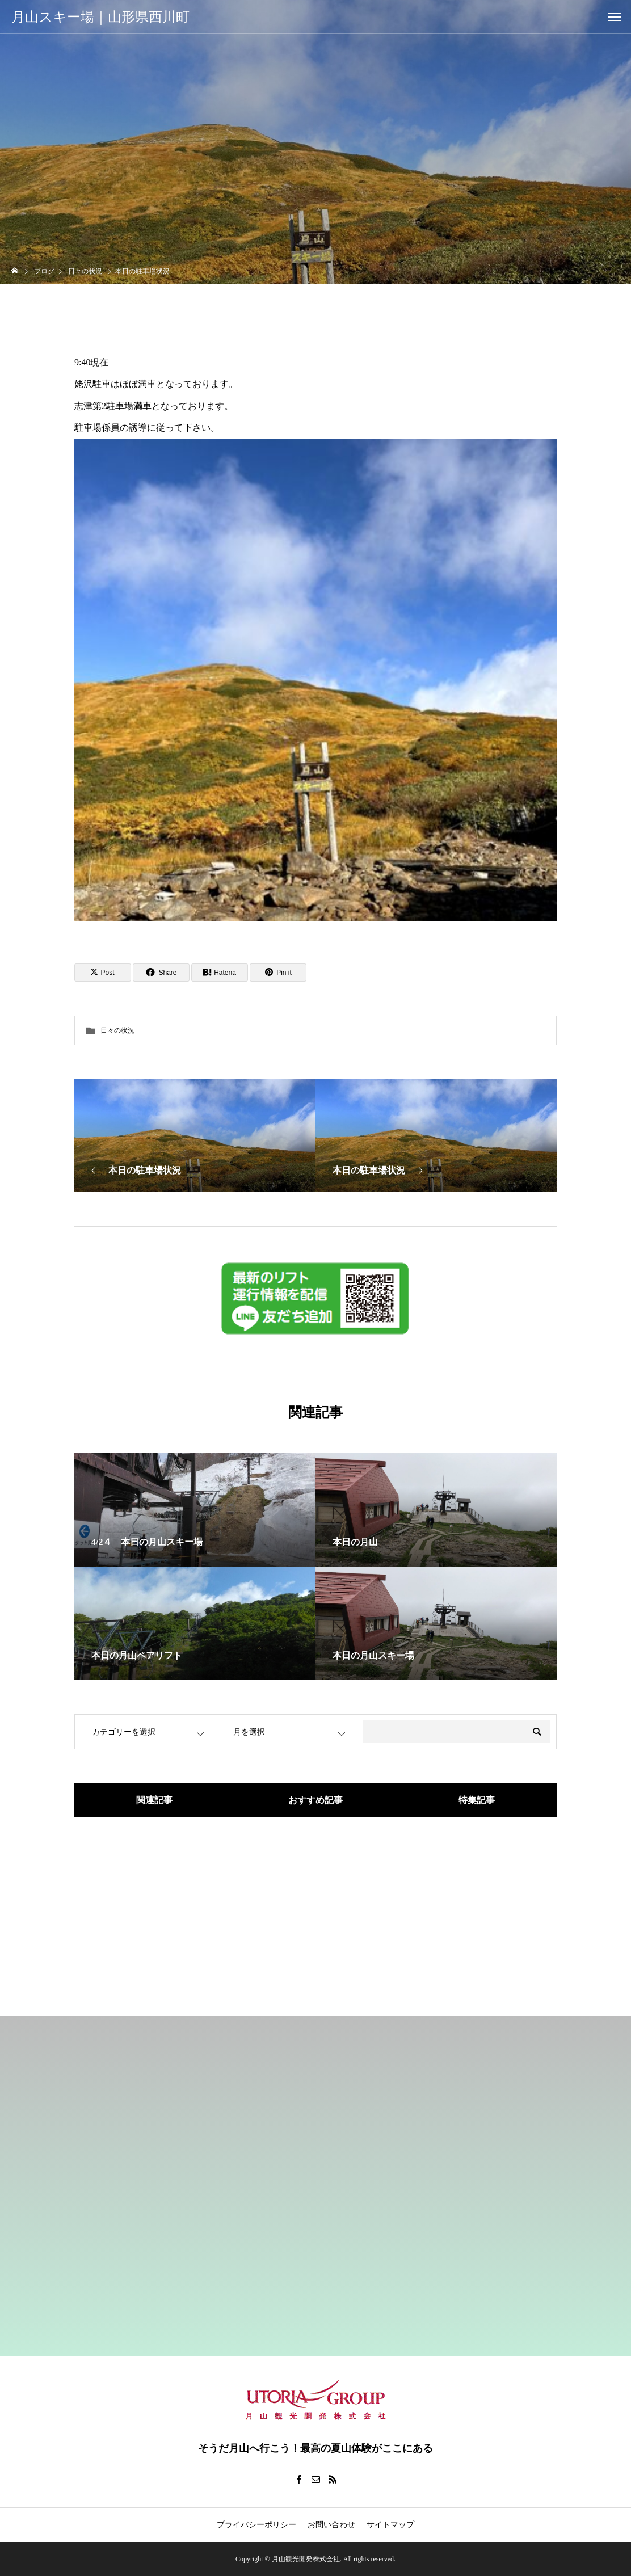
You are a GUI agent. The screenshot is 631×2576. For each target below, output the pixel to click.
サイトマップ (390, 2524)
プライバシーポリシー (256, 2524)
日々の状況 (117, 1030)
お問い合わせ (331, 2524)
